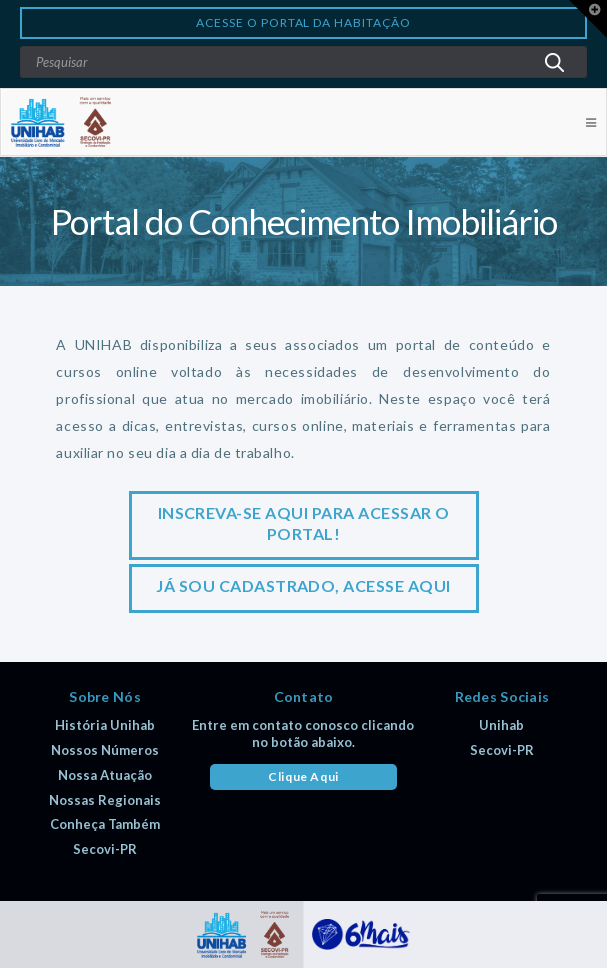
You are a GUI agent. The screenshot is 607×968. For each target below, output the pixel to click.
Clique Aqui (303, 776)
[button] (588, 19)
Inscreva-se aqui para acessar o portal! (304, 523)
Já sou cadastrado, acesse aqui (303, 585)
